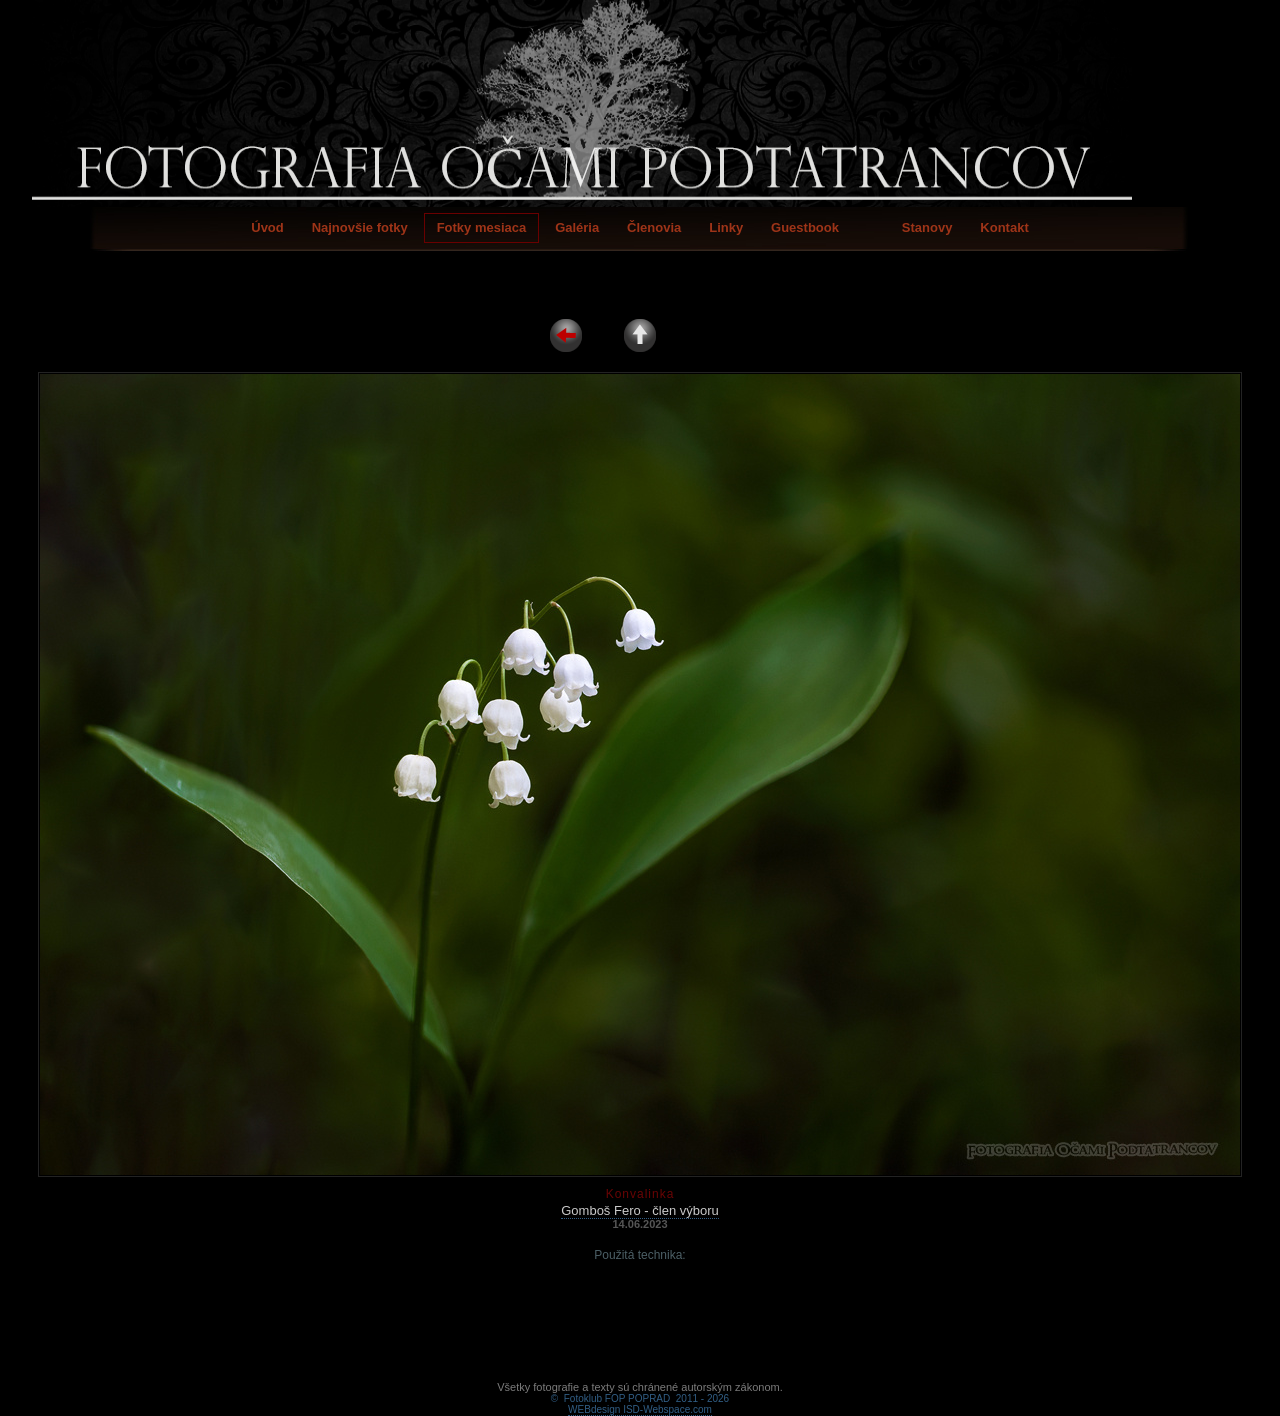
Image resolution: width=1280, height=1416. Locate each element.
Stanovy (927, 227)
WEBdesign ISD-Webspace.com (640, 1386)
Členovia (654, 227)
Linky (726, 227)
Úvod (267, 227)
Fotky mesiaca (482, 227)
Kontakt (1004, 227)
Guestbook (805, 227)
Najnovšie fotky (360, 227)
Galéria (577, 227)
